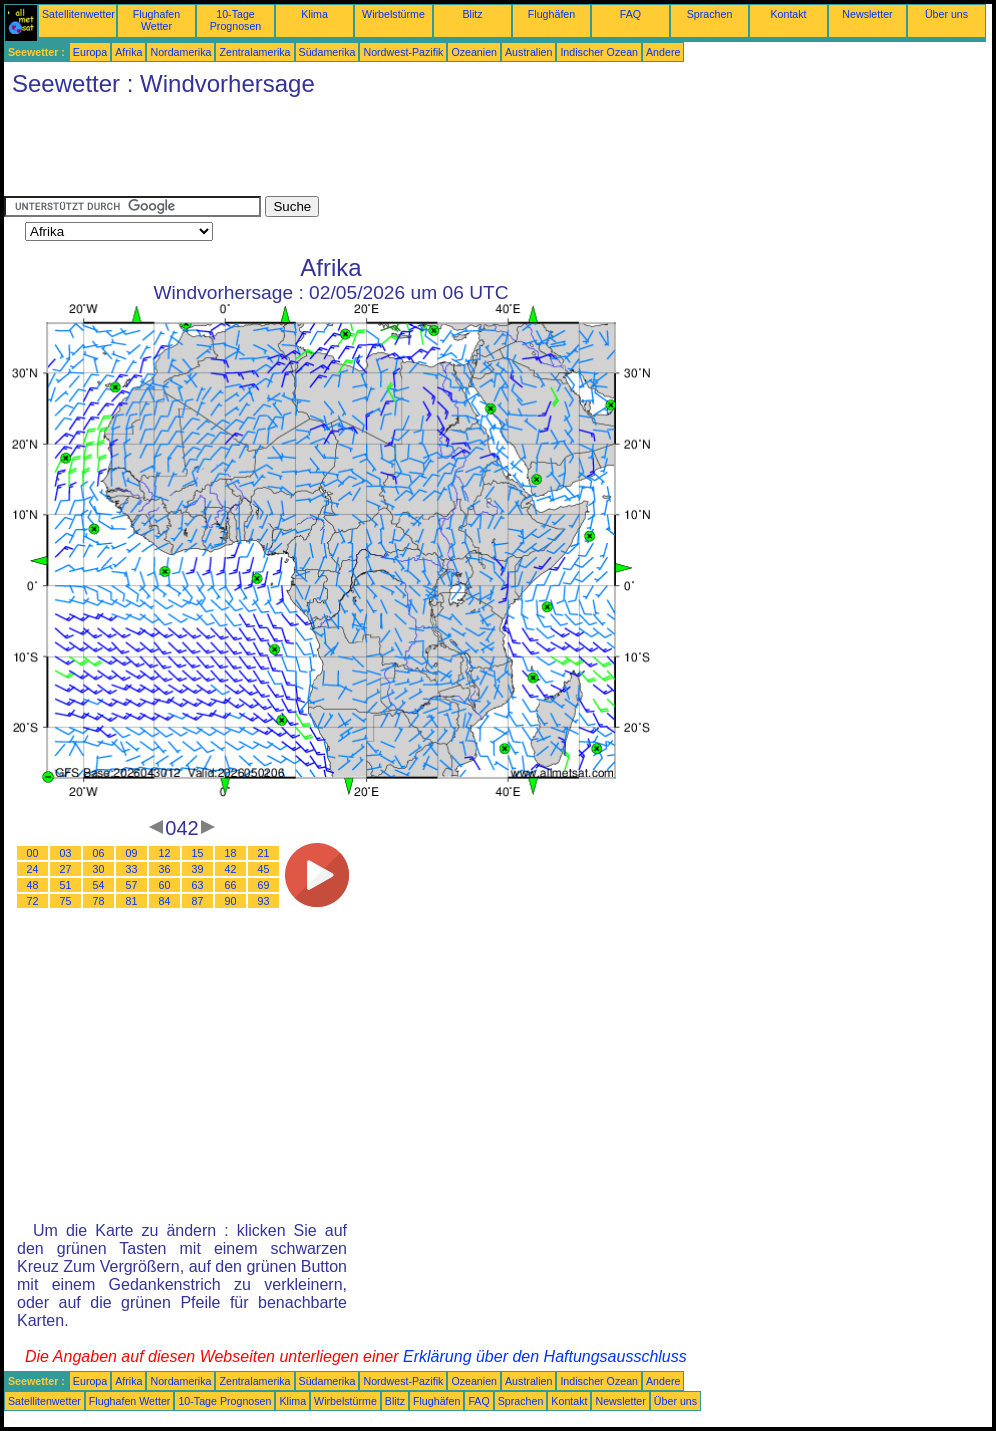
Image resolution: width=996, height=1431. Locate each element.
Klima (314, 14)
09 (132, 853)
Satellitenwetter (78, 14)
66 (231, 885)
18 (231, 853)
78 (99, 901)
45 (264, 869)
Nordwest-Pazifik (403, 52)
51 (66, 885)
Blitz (472, 14)
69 (264, 885)
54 (99, 885)
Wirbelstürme (393, 14)
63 (198, 885)
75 (66, 901)
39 (198, 869)
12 (165, 853)
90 (231, 901)
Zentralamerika (254, 52)
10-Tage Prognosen (236, 20)
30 (99, 869)
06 (99, 853)
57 (132, 885)
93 (264, 901)
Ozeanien (474, 52)
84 (165, 901)
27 (66, 869)
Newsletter (867, 14)
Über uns (946, 14)
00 (33, 853)
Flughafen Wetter (156, 20)
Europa (90, 52)
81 (132, 901)
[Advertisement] (368, 151)
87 (198, 901)
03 (66, 853)
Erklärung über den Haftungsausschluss (545, 1356)
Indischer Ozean (599, 52)
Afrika (128, 52)
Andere (663, 52)
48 (33, 885)
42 (231, 869)
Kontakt (788, 14)
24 (33, 869)
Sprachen (710, 14)
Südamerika (327, 52)
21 (264, 853)
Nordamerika (180, 52)
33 (132, 869)
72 (33, 901)
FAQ (630, 14)
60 (165, 885)
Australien (528, 52)
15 (198, 853)
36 (165, 869)
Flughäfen (551, 14)
